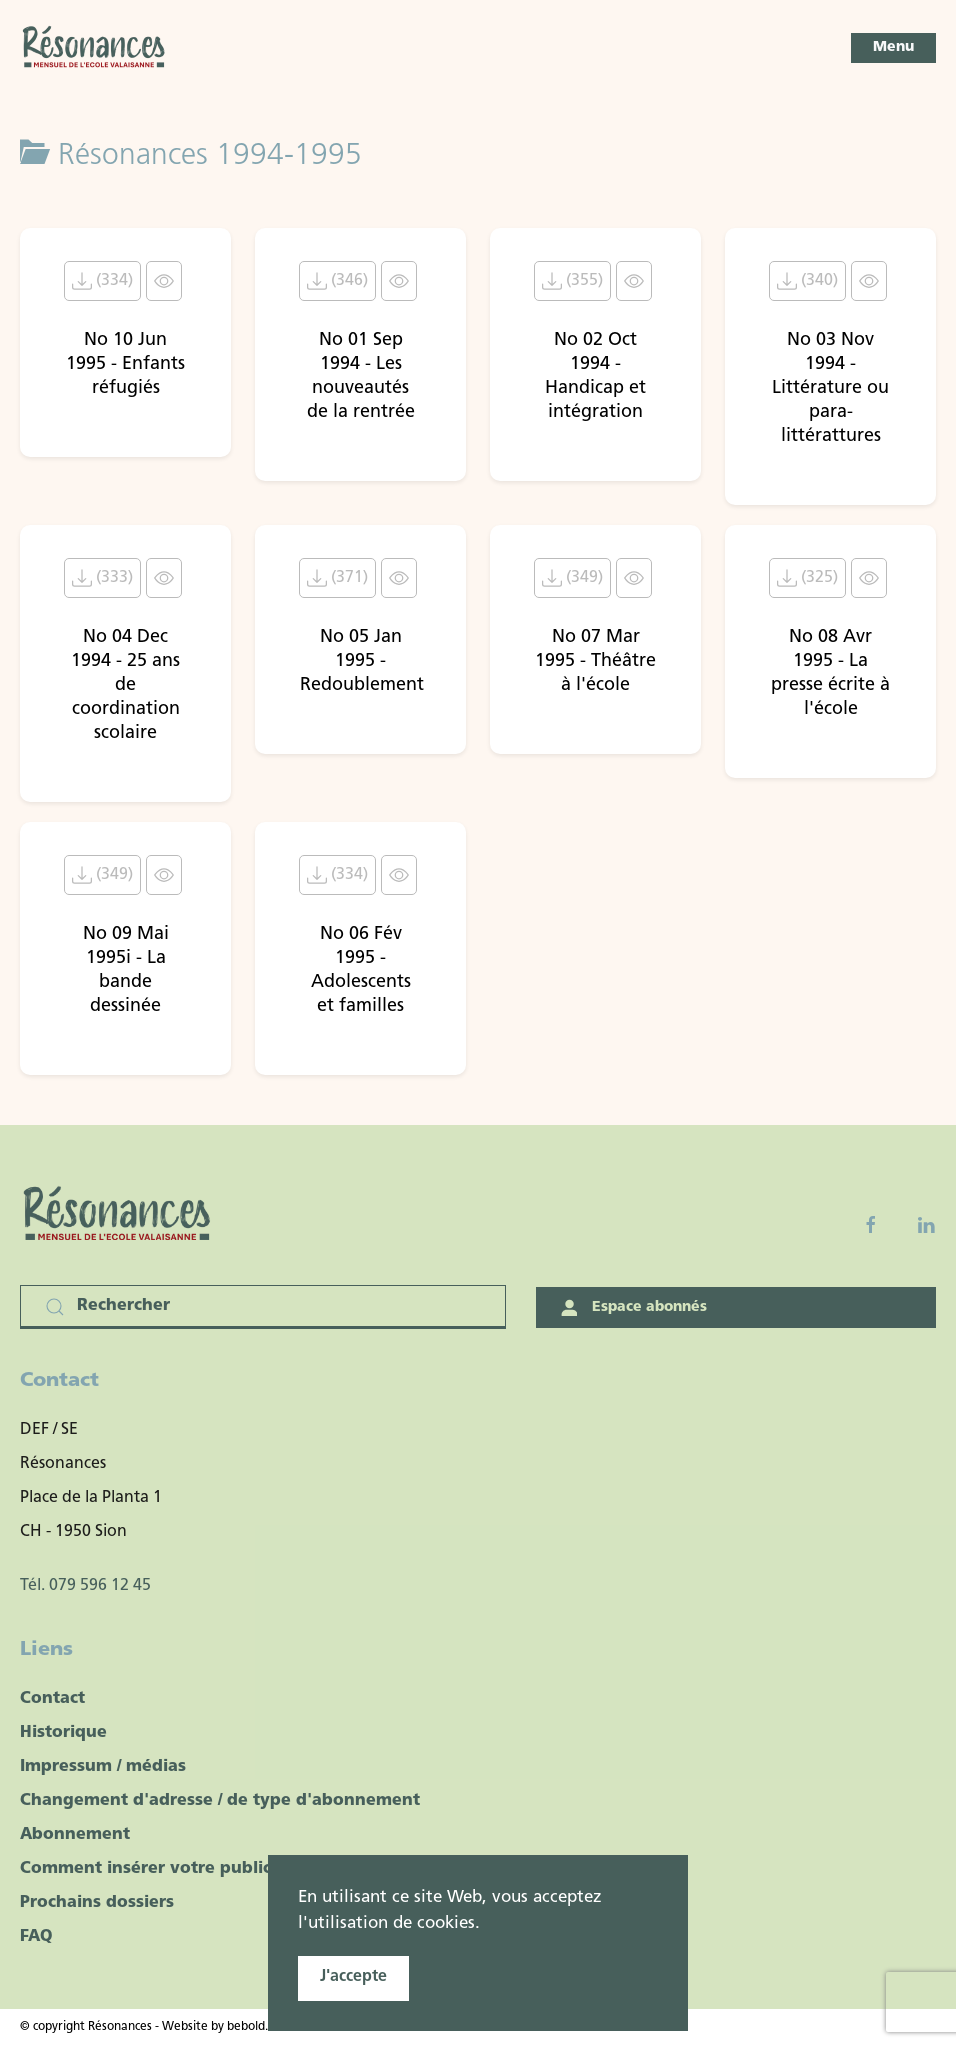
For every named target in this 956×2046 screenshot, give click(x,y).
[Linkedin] (926, 1225)
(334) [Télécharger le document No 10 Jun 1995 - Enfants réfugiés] (102, 281)
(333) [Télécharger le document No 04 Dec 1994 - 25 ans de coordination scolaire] (102, 578)
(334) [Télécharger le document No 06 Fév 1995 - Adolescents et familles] (337, 875)
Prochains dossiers (97, 1903)
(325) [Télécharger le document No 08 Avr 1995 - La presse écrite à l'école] (807, 578)
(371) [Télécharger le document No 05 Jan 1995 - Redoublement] (337, 578)
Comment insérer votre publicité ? (163, 1869)
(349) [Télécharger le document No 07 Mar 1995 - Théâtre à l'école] (572, 578)
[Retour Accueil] (95, 48)
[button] (893, 48)
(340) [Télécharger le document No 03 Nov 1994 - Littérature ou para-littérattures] (807, 281)
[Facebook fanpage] (871, 1225)
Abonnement (75, 1835)
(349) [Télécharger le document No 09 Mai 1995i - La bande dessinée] (102, 875)
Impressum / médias (103, 1767)
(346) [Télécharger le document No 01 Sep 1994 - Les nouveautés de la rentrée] (337, 281)
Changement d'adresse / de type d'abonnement (220, 1801)
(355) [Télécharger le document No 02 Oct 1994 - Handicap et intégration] (572, 281)
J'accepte (353, 1977)
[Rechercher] (263, 1307)
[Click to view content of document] (164, 281)
